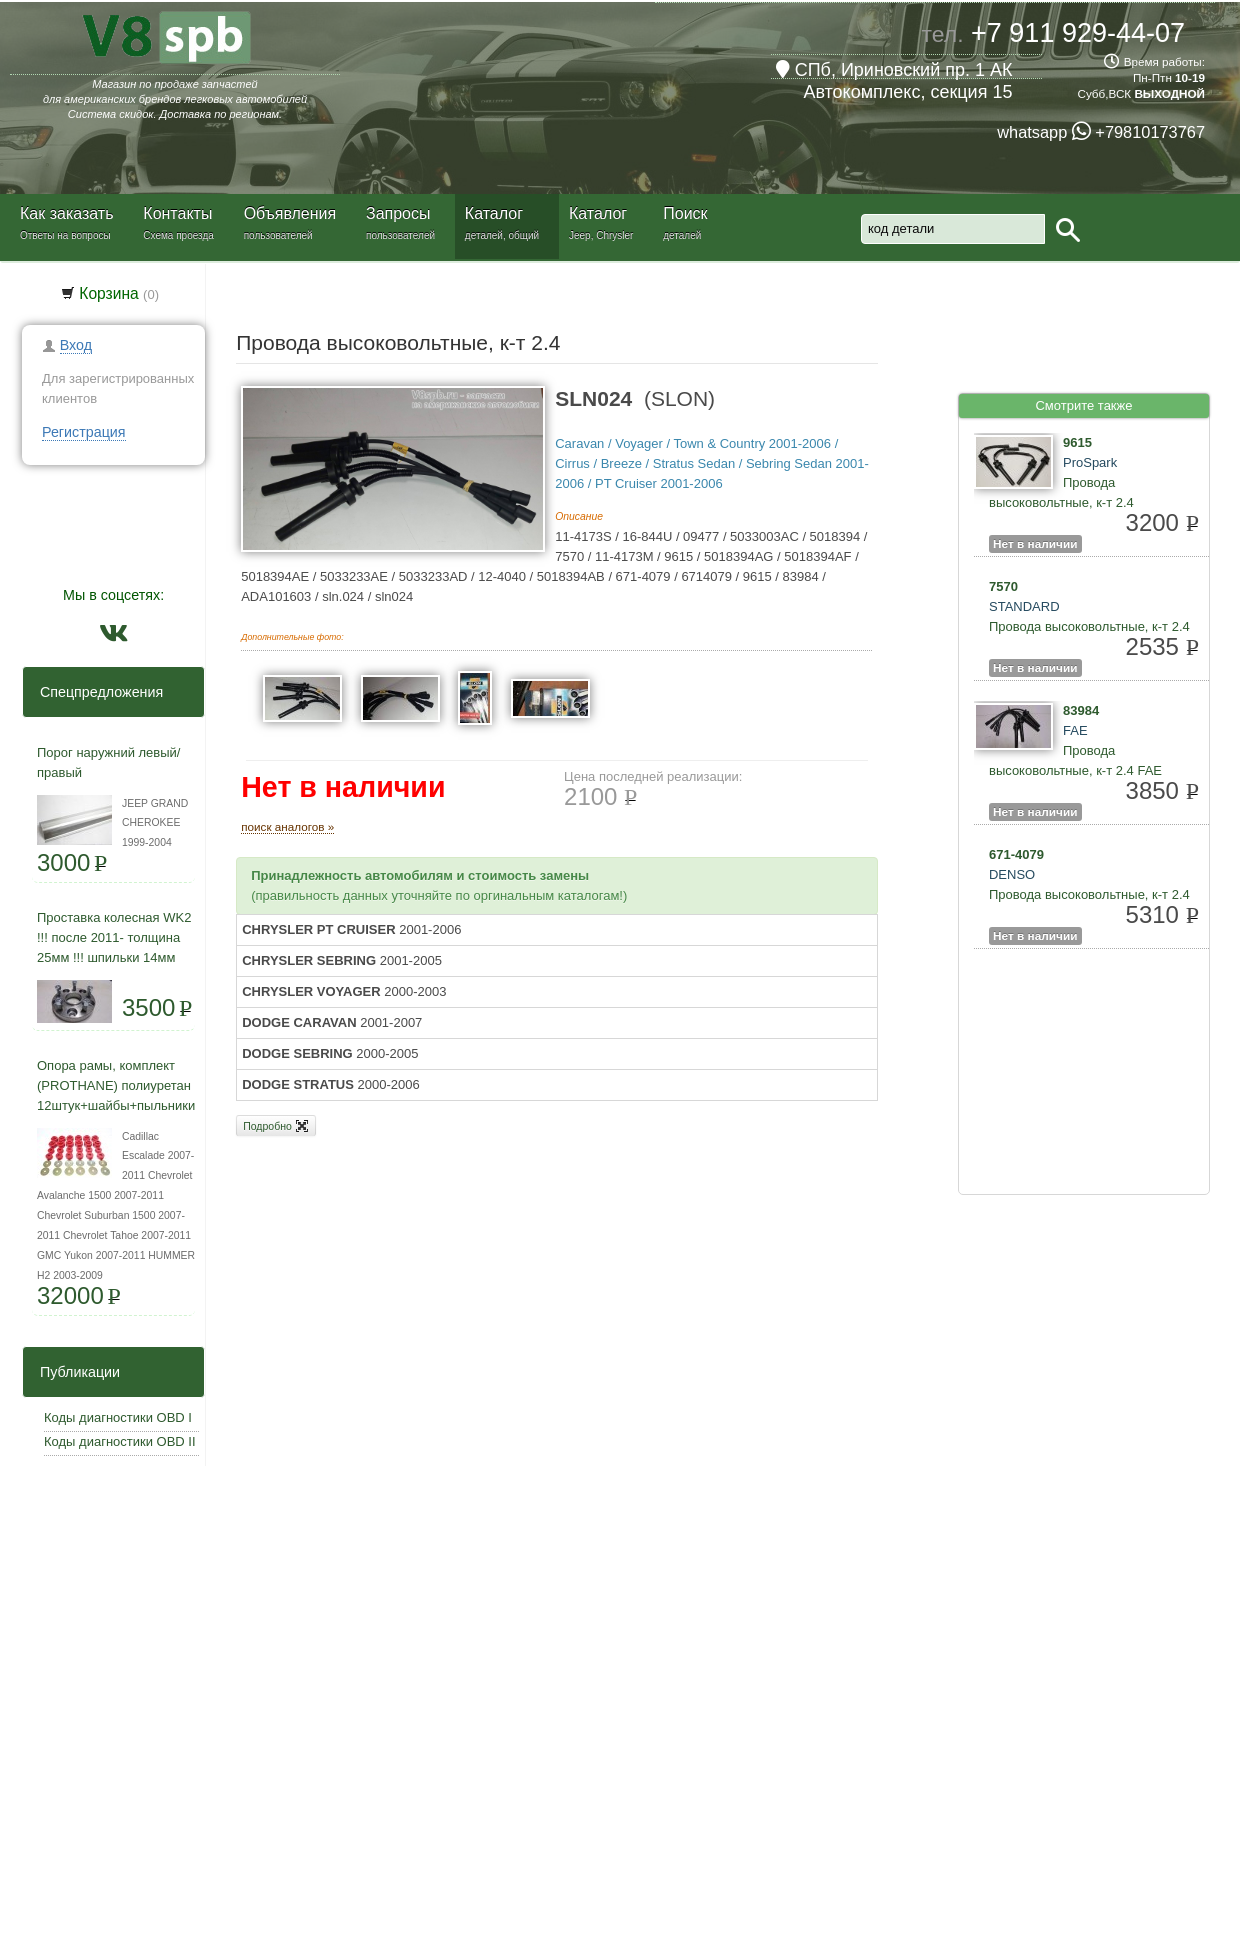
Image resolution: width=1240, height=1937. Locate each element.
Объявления (290, 213)
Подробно (276, 1126)
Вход (76, 345)
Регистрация (84, 432)
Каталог (494, 213)
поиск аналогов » (287, 826)
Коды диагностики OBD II (120, 1441)
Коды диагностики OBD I (118, 1417)
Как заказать (67, 213)
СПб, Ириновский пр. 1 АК (894, 70)
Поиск (685, 213)
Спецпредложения (95, 692)
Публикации (74, 1372)
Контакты (177, 213)
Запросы (398, 213)
